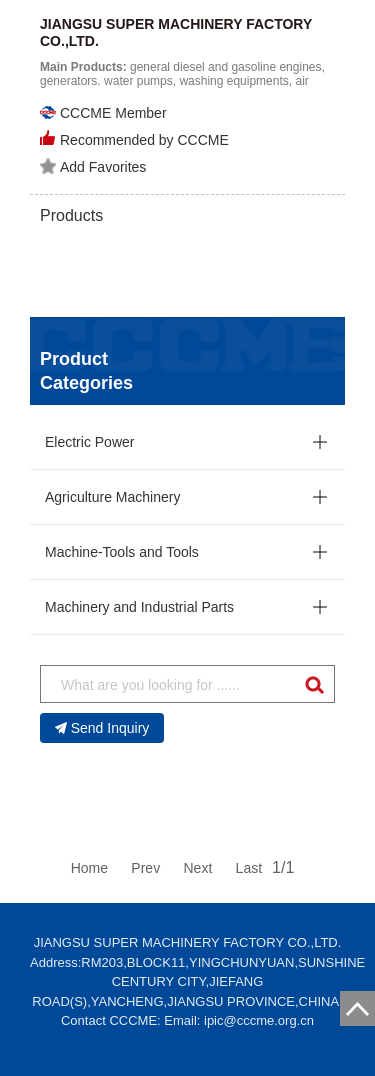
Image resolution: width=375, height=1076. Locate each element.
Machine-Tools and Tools (122, 552)
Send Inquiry (102, 728)
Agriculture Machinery (112, 497)
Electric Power (89, 442)
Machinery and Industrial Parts (139, 607)
